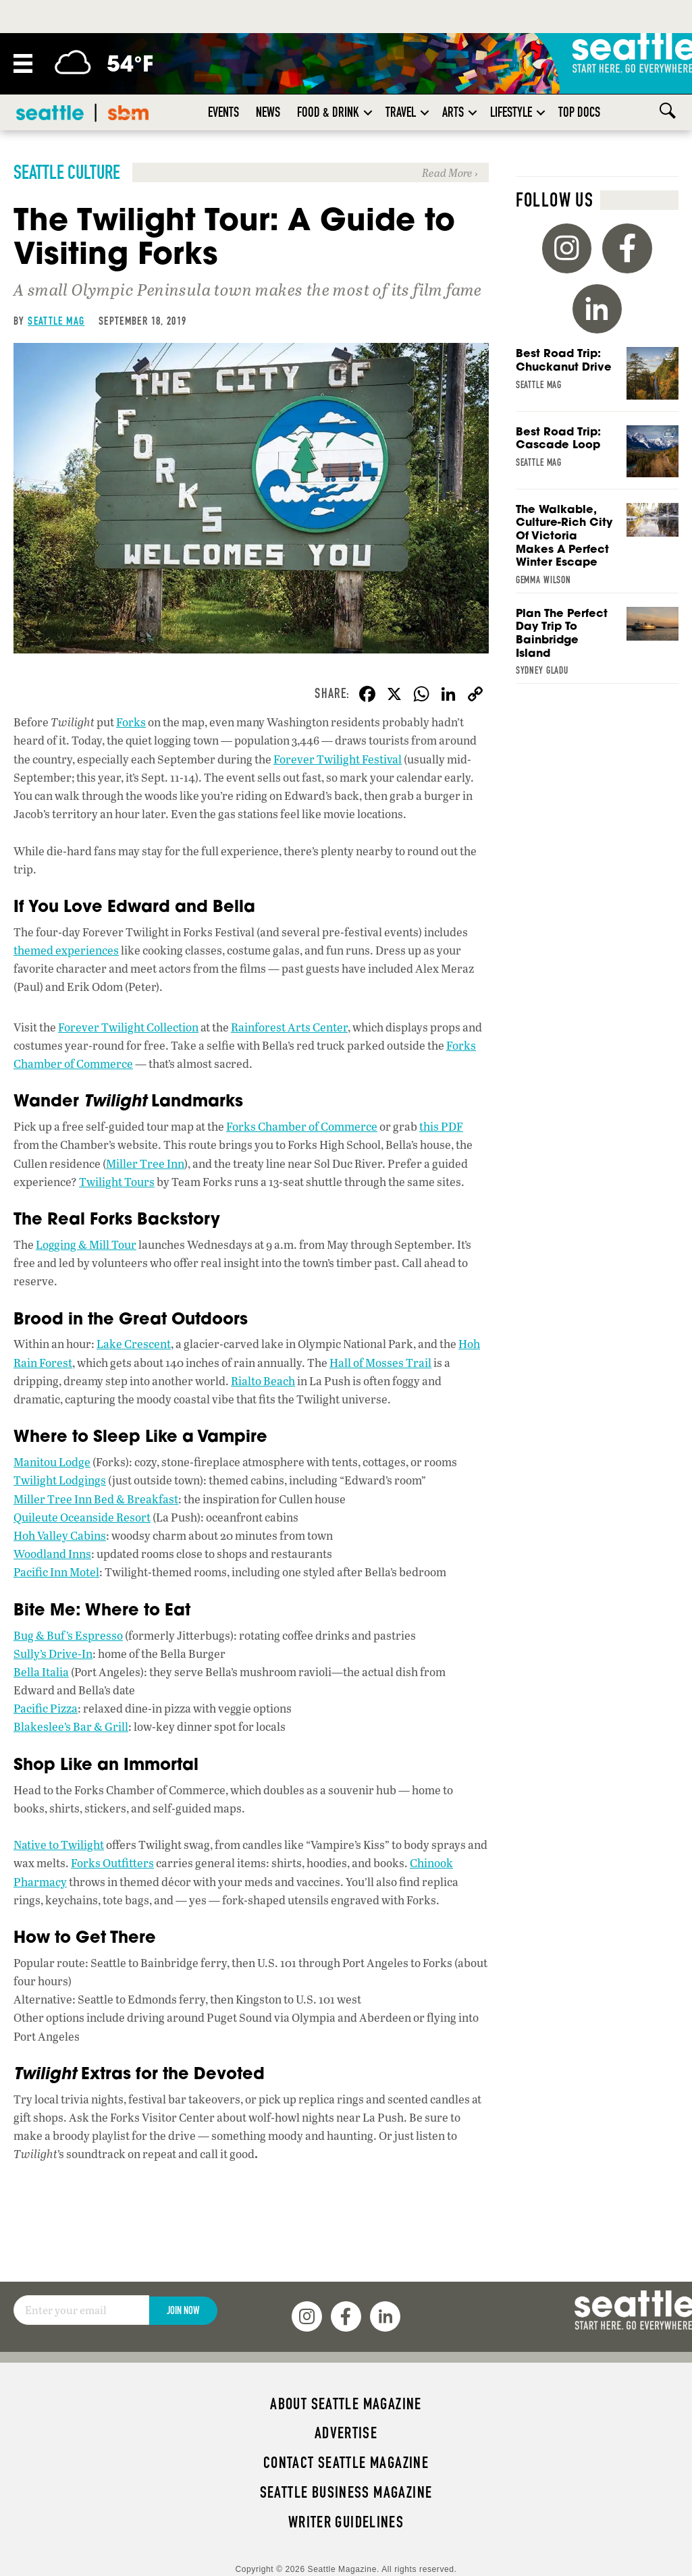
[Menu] (23, 63)
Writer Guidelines (346, 2522)
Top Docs (579, 112)
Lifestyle (511, 112)
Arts (453, 112)
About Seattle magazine (345, 2403)
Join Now (183, 2310)
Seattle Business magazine (346, 2492)
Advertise (346, 2432)
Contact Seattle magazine (346, 2462)
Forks (131, 722)
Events (223, 112)
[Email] (81, 2310)
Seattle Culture (67, 172)
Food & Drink (328, 112)
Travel (400, 112)
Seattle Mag (56, 320)
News (268, 112)
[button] (368, 112)
